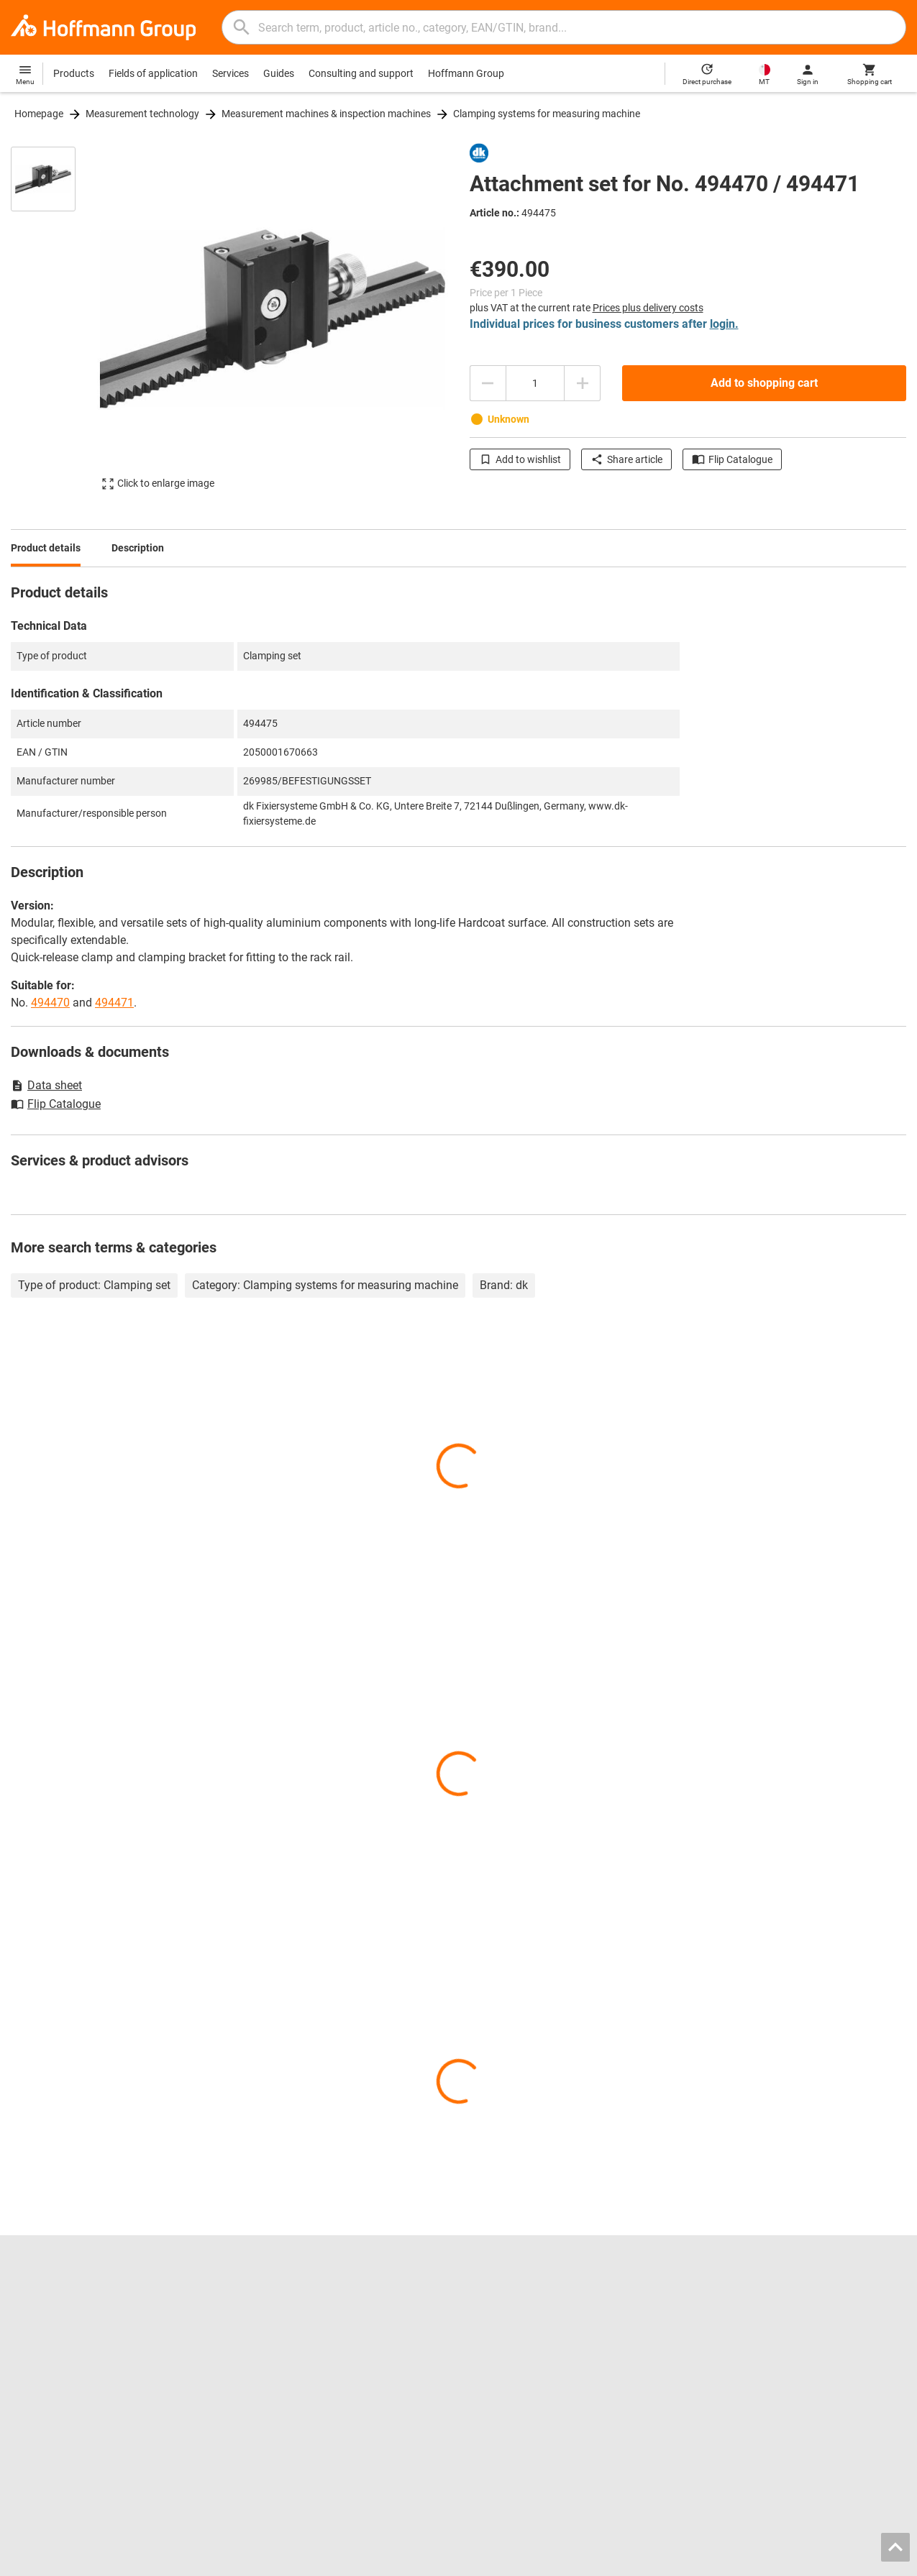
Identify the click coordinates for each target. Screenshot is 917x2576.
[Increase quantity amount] (583, 383)
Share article (626, 459)
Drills (480, 2312)
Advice (713, 2312)
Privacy (843, 2561)
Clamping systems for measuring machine (546, 113)
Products (73, 73)
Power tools (496, 2342)
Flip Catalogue (732, 459)
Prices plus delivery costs (648, 307)
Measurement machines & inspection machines (326, 113)
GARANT (30, 2357)
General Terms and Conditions (753, 2561)
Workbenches (500, 2357)
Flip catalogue (271, 2297)
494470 (50, 1002)
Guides (278, 73)
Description (137, 548)
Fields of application (153, 73)
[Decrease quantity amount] (488, 383)
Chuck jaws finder (279, 2327)
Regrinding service (280, 2372)
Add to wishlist (520, 459)
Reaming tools (502, 2297)
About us (31, 2327)
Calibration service (281, 2387)
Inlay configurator (280, 2357)
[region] (54, 325)
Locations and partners (63, 2312)
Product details (46, 548)
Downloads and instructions (761, 2342)
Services (230, 73)
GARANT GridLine (50, 2372)
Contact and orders (741, 2297)
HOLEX (27, 2387)
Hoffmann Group (466, 73)
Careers (28, 2297)
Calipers (488, 2327)
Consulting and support (361, 73)
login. (724, 324)
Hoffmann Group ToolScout (301, 2312)
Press (23, 2342)
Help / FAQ (722, 2327)
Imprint (663, 2561)
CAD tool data (271, 2342)
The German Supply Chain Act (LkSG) (781, 2357)
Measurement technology (142, 113)
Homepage (38, 113)
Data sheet (46, 1085)
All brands (33, 2402)
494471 (114, 1002)
